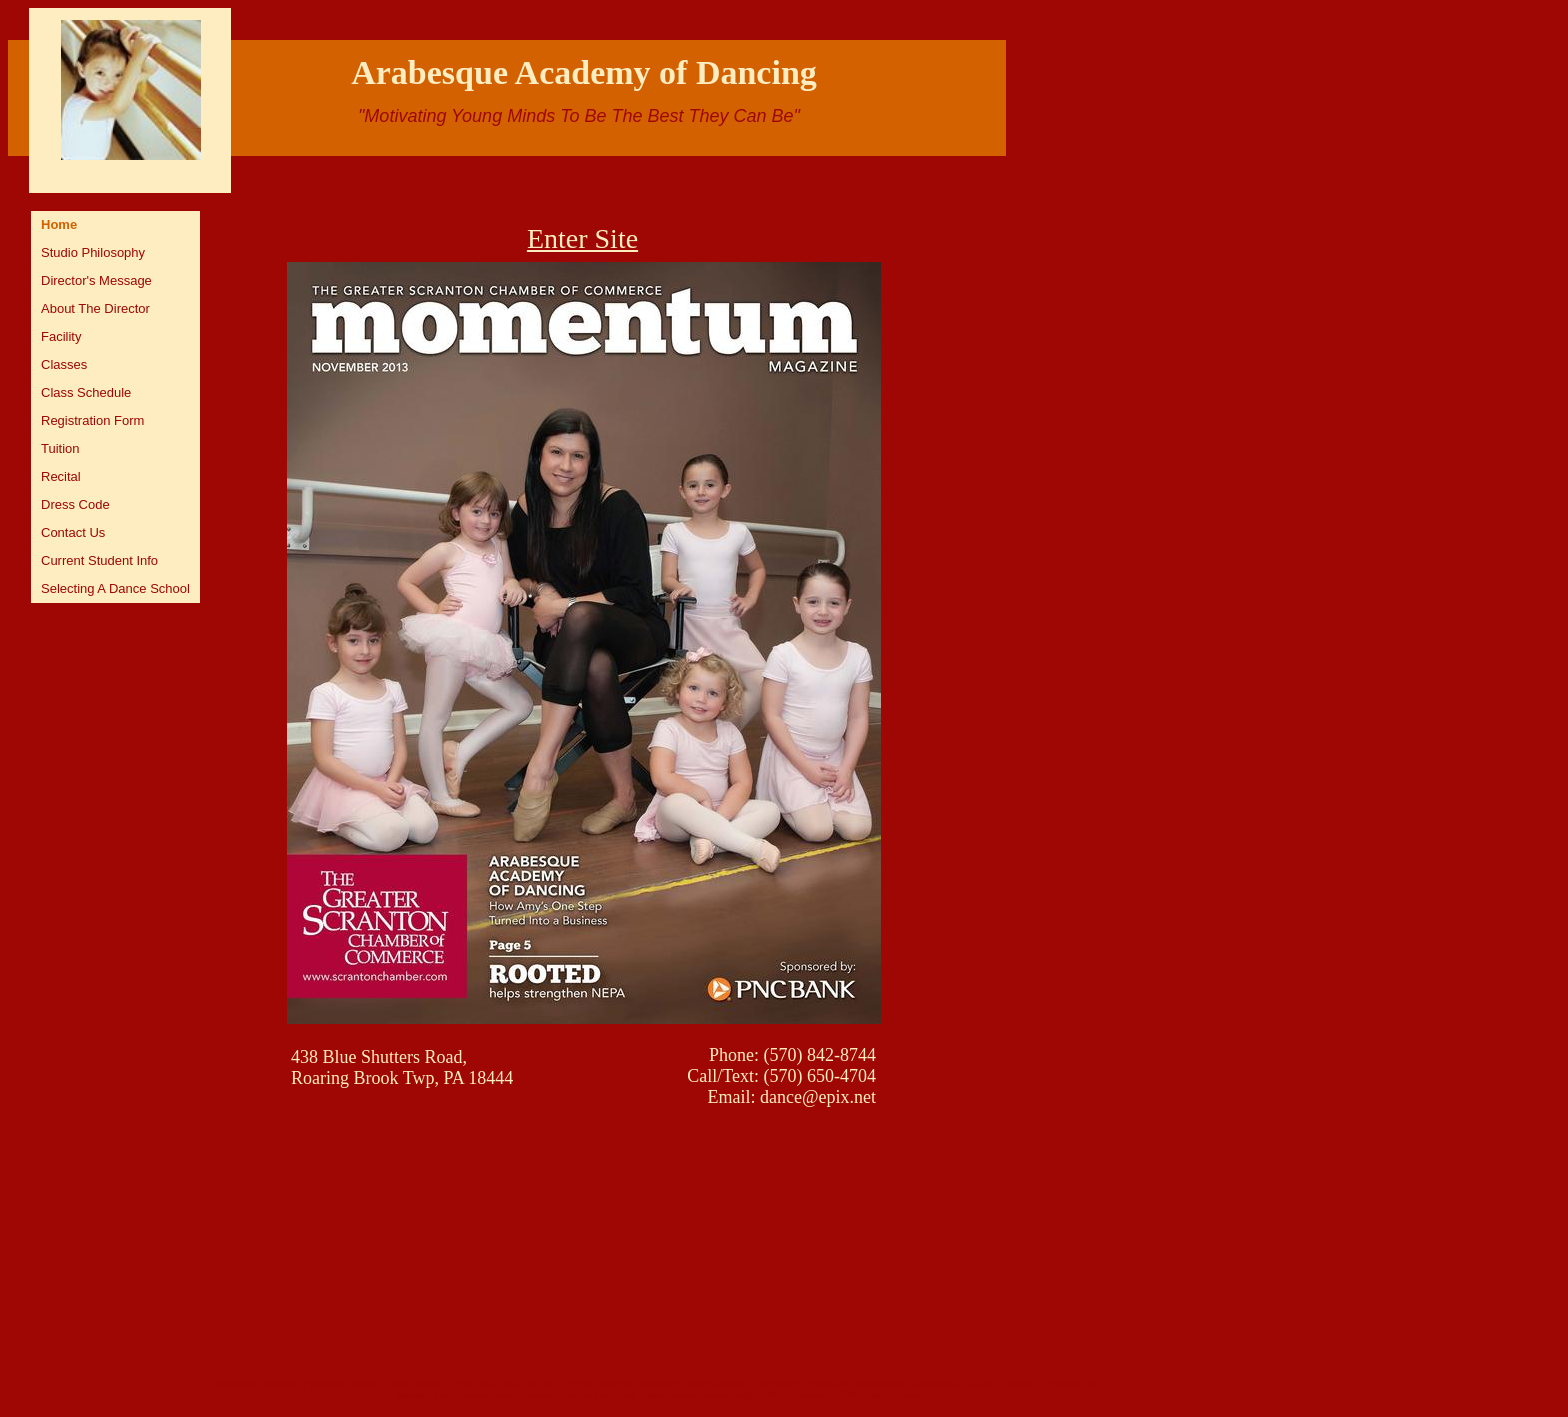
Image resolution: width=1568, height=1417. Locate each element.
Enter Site (582, 238)
